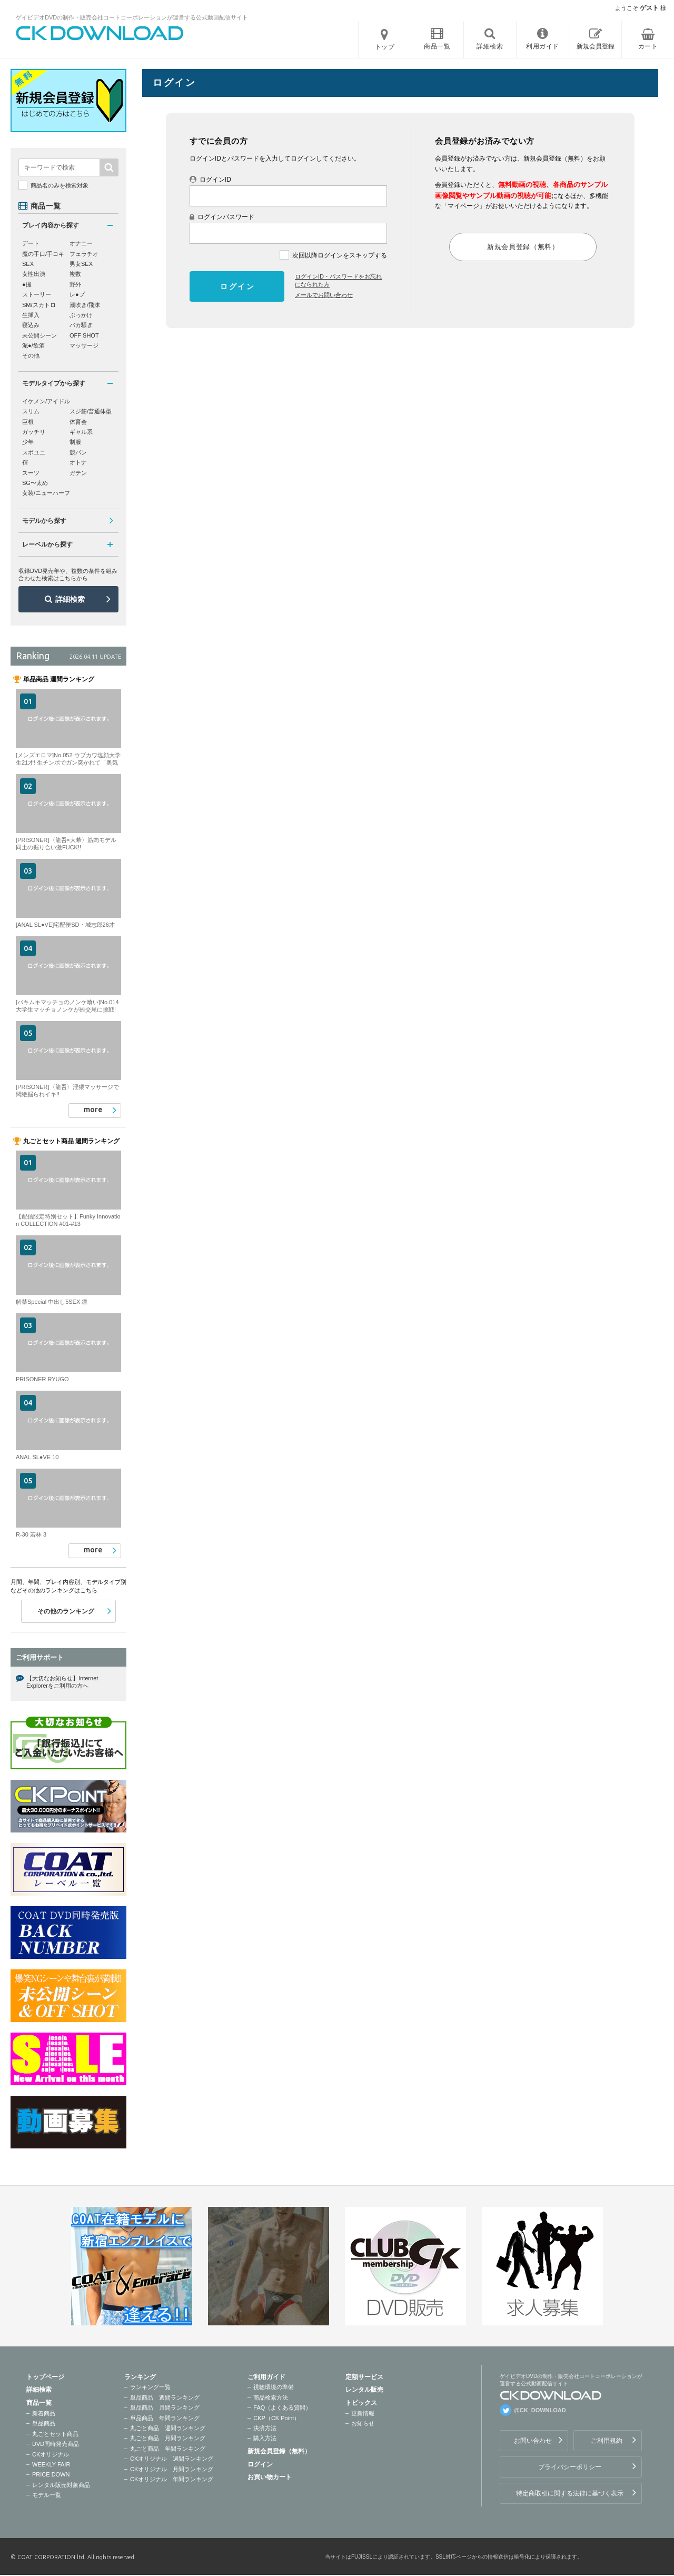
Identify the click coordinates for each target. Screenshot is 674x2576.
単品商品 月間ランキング (165, 2407)
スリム (30, 411)
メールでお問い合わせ (324, 295)
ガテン (78, 473)
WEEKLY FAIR (51, 2464)
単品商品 (43, 2423)
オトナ (78, 462)
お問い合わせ (533, 2440)
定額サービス (364, 2377)
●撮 (27, 284)
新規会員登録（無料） (279, 2451)
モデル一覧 (46, 2495)
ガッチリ (33, 432)
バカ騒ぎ (81, 325)
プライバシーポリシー (569, 2467)
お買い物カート (269, 2477)
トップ (385, 47)
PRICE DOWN (51, 2474)
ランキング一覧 (150, 2387)
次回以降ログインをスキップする (339, 255)
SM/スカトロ (39, 305)
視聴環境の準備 (273, 2387)
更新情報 (362, 2413)
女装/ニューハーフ (46, 493)
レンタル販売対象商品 (61, 2485)
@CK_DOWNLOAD (540, 2410)
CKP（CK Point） (276, 2418)
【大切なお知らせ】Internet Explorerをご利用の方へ (62, 1682)
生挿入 (30, 315)
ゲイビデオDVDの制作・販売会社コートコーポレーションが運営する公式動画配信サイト (132, 17)
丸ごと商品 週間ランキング (167, 2428)
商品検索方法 (270, 2397)
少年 (28, 442)
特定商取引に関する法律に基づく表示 (569, 2493)
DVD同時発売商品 (55, 2444)
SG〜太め (35, 483)
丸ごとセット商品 (55, 2434)
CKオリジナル (50, 2454)
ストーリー (36, 294)
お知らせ (362, 2423)
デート (30, 243)
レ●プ (77, 294)
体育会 (78, 422)
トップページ (45, 2377)
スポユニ (33, 452)
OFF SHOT (84, 335)
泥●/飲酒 (33, 345)
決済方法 (264, 2428)
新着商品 (43, 2413)
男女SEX (81, 264)
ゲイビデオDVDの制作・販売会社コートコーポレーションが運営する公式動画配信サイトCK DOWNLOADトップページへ (100, 33)
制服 (75, 442)
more (93, 1109)
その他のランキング (65, 1611)
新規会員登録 (595, 46)
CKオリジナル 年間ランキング (171, 2479)
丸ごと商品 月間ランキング (167, 2438)
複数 (75, 274)
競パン (78, 452)
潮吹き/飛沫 (85, 305)
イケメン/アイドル (46, 401)
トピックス (361, 2402)
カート (648, 46)
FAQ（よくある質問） (282, 2407)
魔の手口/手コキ (43, 254)
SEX (28, 264)
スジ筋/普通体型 (91, 411)
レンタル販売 (364, 2389)
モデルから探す (44, 520)
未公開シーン (39, 335)
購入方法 (264, 2438)
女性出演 (33, 274)
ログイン (260, 2464)
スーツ (30, 473)
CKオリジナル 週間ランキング (171, 2458)
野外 (75, 284)
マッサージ (84, 345)
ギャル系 (81, 432)
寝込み (30, 325)
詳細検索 (70, 599)
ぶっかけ (81, 315)
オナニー (81, 243)
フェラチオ (84, 254)
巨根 (28, 422)
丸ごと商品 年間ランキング (167, 2448)
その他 (30, 355)
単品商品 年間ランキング (165, 2418)
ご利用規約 (606, 2440)
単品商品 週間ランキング (165, 2397)
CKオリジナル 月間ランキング (171, 2469)
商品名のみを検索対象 (59, 185)
